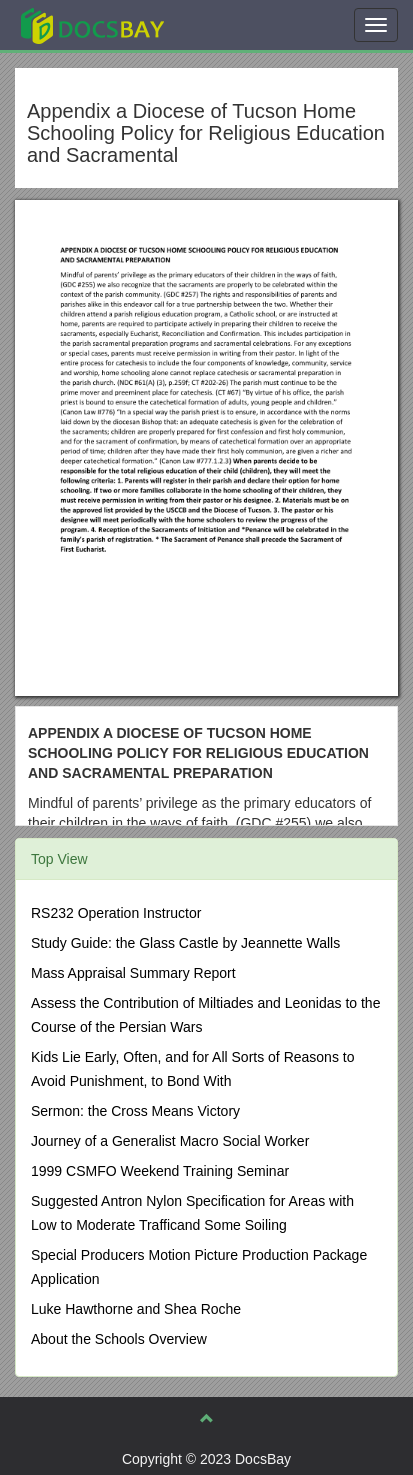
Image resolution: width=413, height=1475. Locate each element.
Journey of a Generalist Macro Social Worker (170, 1141)
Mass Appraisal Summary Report (133, 973)
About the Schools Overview (119, 1339)
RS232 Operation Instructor (116, 913)
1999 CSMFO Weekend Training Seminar (160, 1171)
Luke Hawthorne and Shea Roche (136, 1309)
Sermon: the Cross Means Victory (135, 1111)
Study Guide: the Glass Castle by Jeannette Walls (185, 943)
